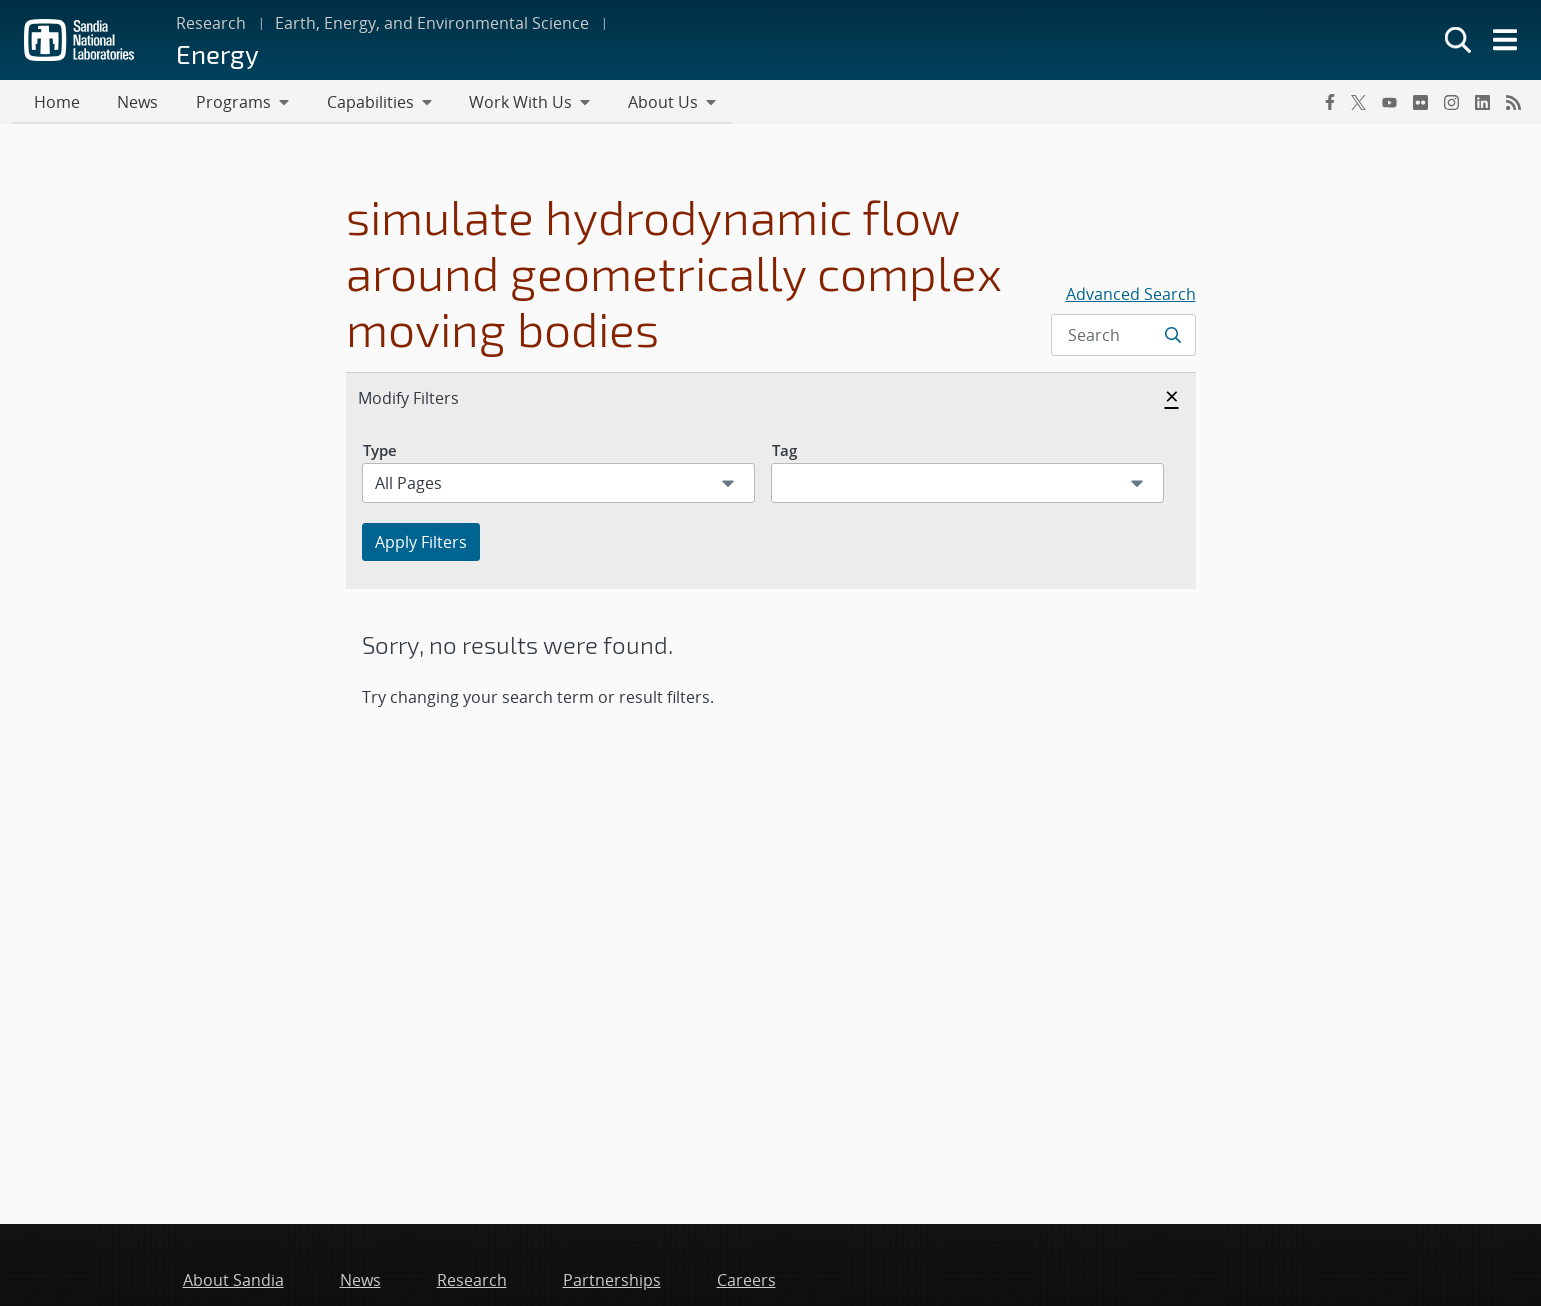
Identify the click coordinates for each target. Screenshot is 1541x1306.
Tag (784, 452)
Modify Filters (430, 399)
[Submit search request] (1174, 337)
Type (380, 452)
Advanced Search (1131, 296)
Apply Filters (421, 544)
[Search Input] (1123, 337)
